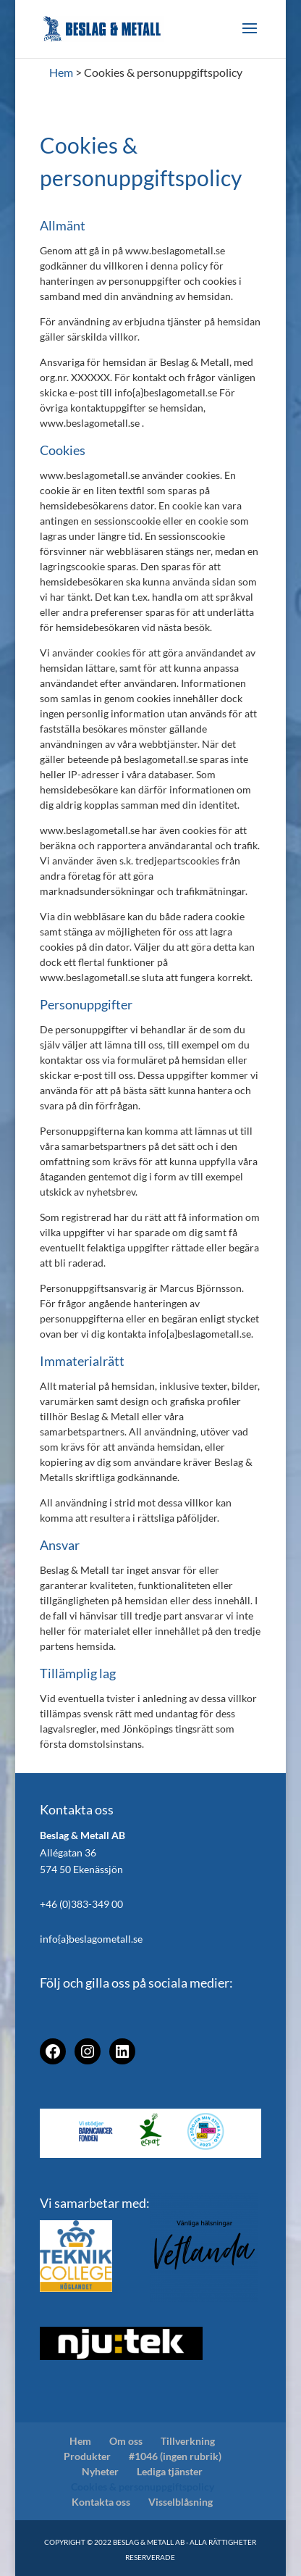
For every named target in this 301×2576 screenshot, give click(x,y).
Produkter (87, 2456)
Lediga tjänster (170, 2471)
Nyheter (100, 2471)
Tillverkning (188, 2441)
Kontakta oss (101, 2502)
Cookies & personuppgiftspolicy (142, 2486)
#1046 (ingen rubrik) (175, 2456)
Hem (80, 2441)
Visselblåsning (180, 2502)
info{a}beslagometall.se (91, 1939)
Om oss (126, 2441)
